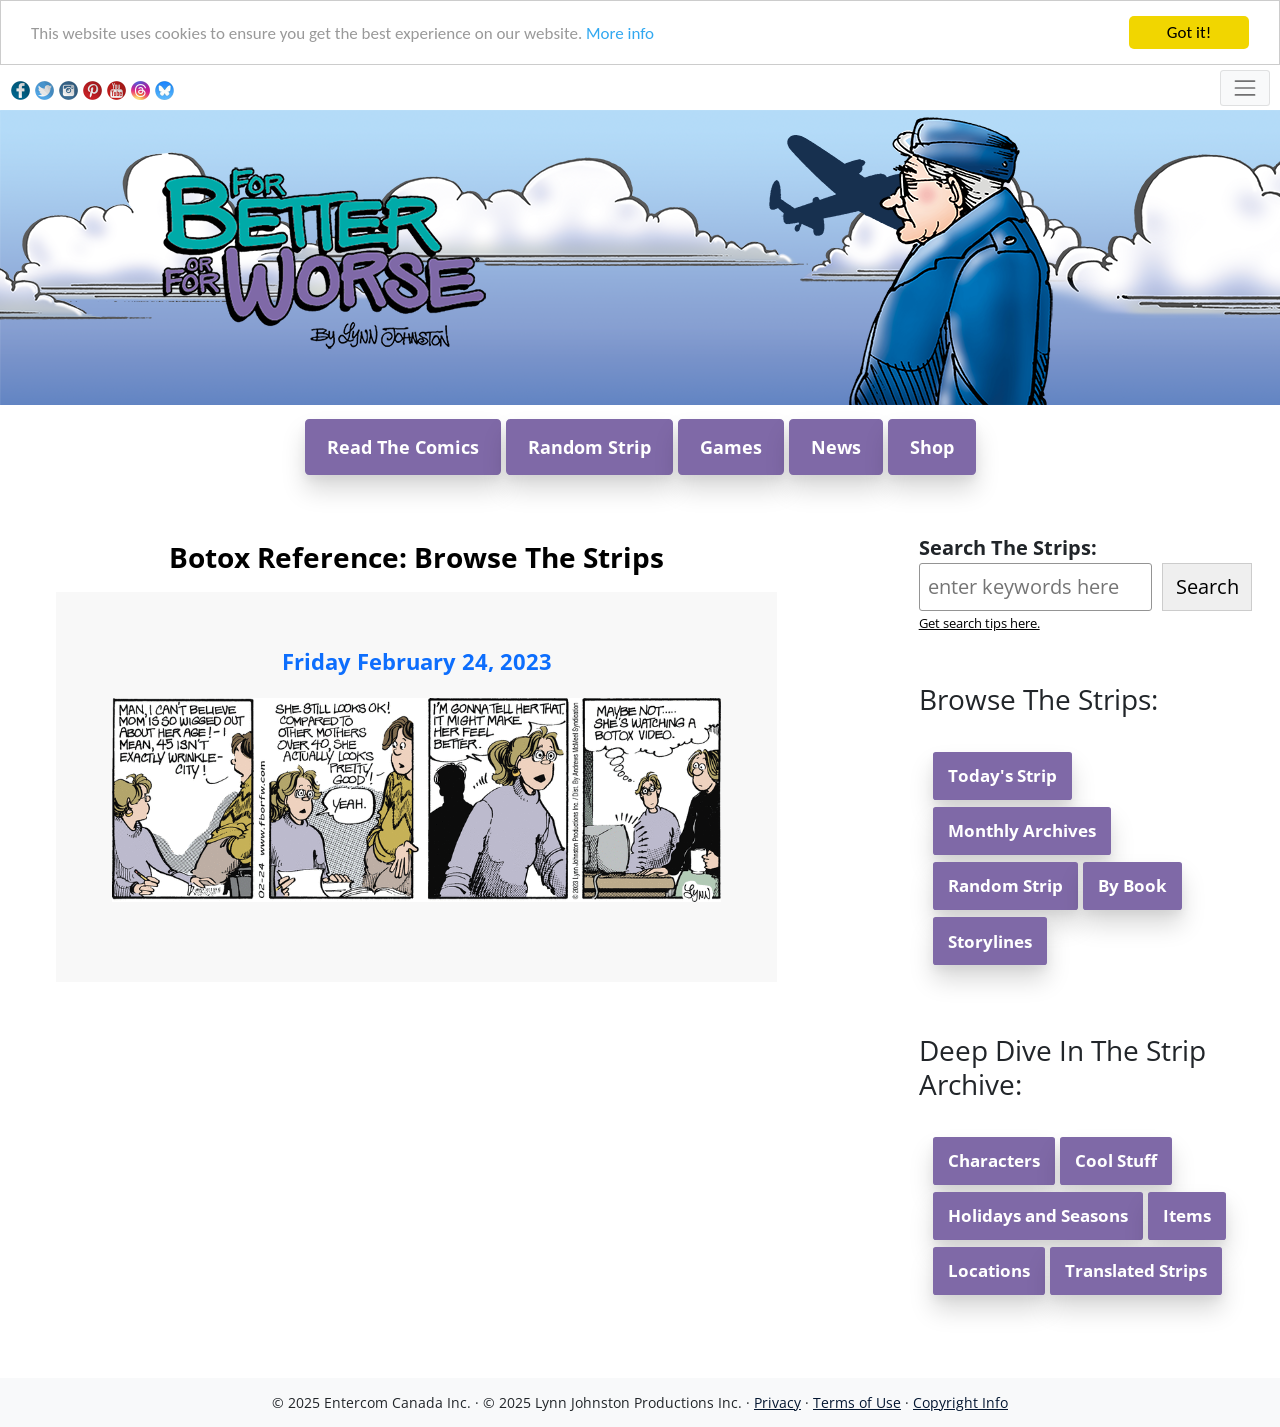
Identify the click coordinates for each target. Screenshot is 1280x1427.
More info (620, 33)
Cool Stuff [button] (1116, 1160)
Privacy (777, 1402)
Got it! (1189, 32)
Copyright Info (960, 1402)
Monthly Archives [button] (1022, 830)
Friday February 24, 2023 (417, 661)
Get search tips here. (979, 623)
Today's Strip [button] (1002, 775)
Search (1207, 586)
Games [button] (731, 447)
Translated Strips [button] (1136, 1270)
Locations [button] (989, 1270)
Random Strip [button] (589, 447)
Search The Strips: (1008, 547)
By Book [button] (1132, 885)
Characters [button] (994, 1160)
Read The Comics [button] (403, 447)
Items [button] (1187, 1215)
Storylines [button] (990, 941)
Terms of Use (857, 1402)
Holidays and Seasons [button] (1038, 1215)
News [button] (836, 447)
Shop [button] (932, 447)
